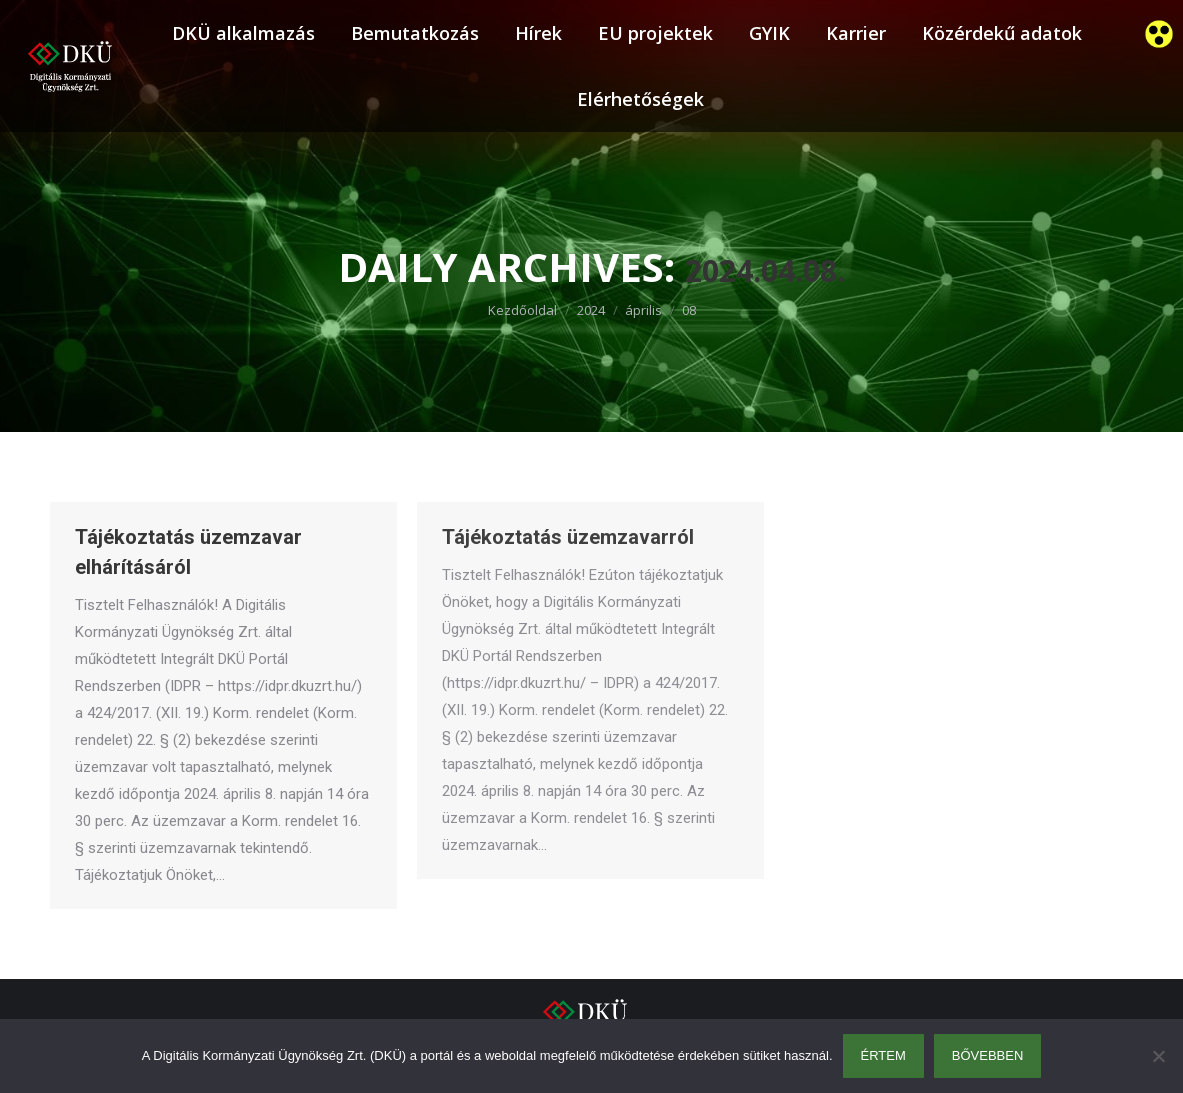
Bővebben (988, 1055)
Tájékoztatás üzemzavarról (568, 537)
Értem (883, 1055)
